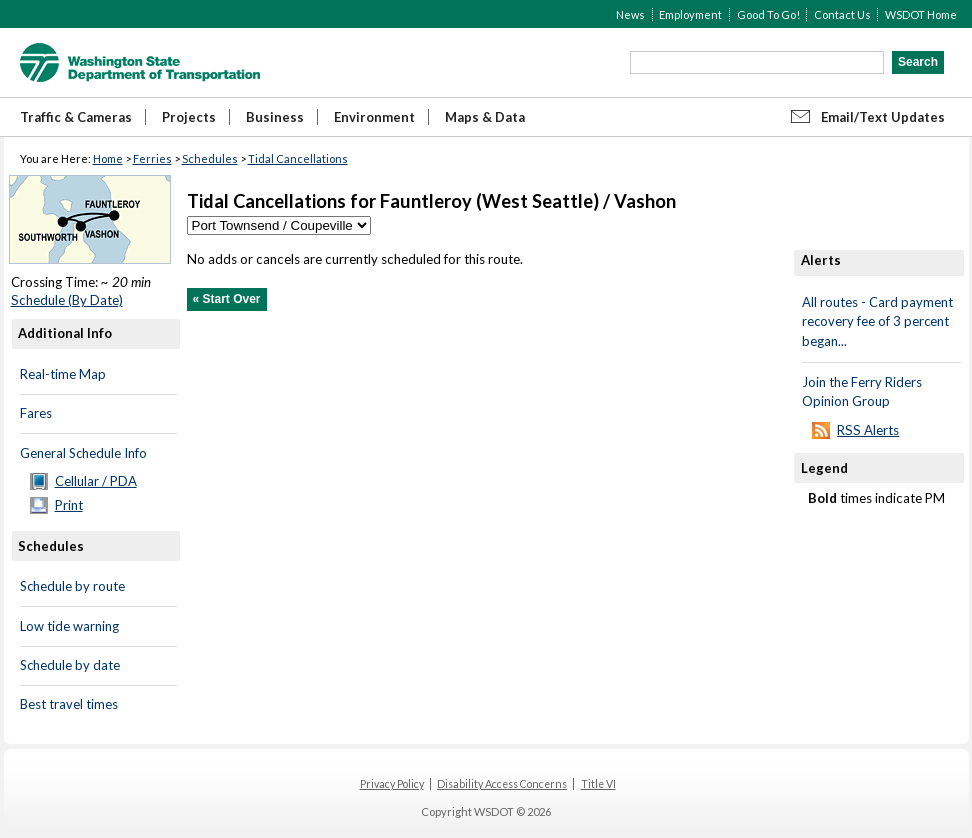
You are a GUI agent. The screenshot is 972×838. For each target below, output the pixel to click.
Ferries (152, 158)
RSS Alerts (868, 430)
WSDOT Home (921, 14)
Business (275, 117)
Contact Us (842, 14)
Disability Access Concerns (502, 784)
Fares (36, 413)
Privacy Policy (392, 784)
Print (69, 505)
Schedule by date (70, 665)
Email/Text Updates (883, 117)
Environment (374, 117)
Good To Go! (768, 14)
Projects (189, 117)
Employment (690, 14)
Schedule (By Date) (67, 300)
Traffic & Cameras (76, 117)
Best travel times (69, 704)
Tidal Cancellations (298, 158)
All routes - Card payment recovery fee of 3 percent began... (877, 321)
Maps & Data (485, 117)
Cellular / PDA (96, 481)
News (630, 14)
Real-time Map (63, 374)
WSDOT (140, 62)
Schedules (210, 158)
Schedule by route (72, 586)
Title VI (598, 784)
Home (108, 158)
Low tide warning (69, 626)
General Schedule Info (83, 453)
